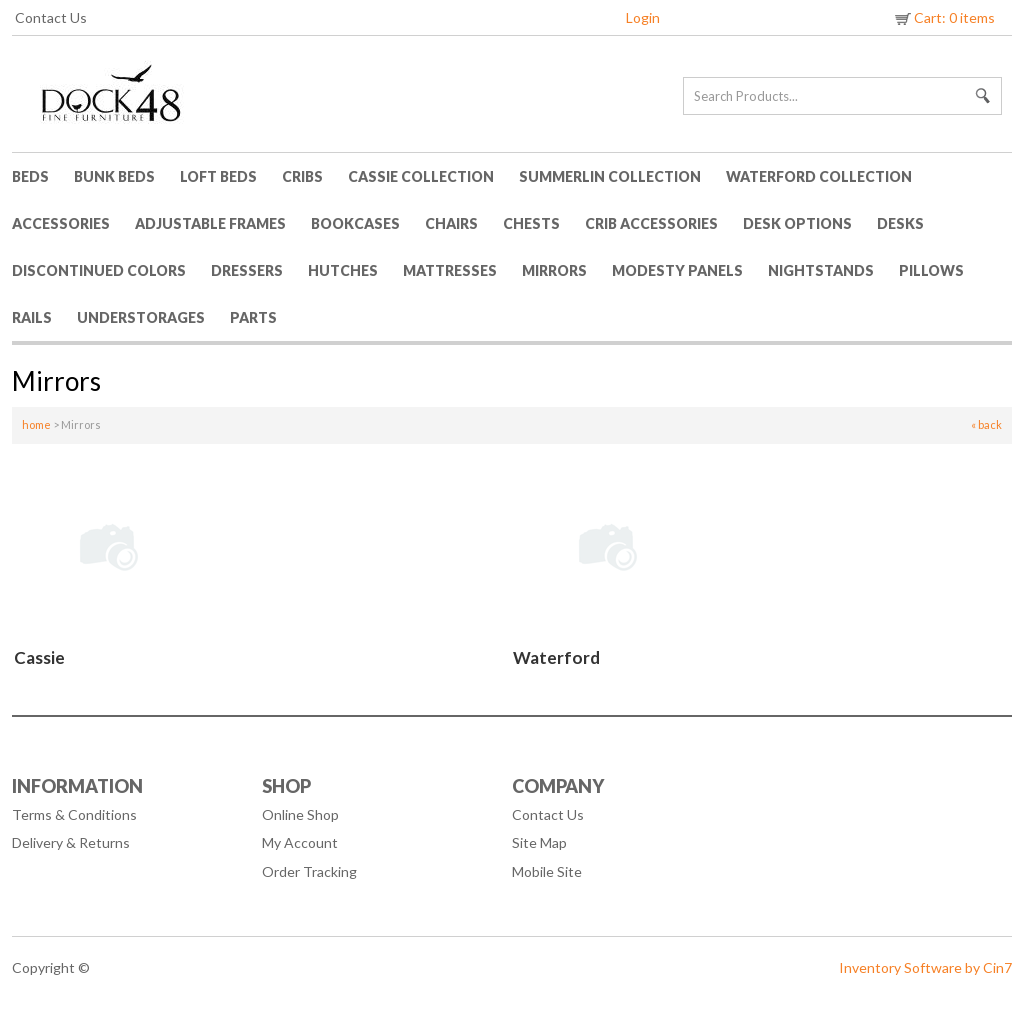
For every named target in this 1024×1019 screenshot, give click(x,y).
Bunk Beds (114, 176)
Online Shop (300, 814)
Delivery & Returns (71, 842)
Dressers (247, 270)
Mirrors (554, 270)
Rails (32, 317)
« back (986, 424)
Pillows (931, 270)
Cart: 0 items (943, 17)
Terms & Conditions (74, 814)
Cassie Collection (421, 176)
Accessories (61, 223)
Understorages (141, 317)
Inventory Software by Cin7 (925, 967)
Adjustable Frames (210, 223)
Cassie (39, 657)
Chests (531, 223)
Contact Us (51, 17)
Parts (253, 317)
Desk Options (797, 223)
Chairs (451, 223)
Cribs (302, 176)
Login (643, 17)
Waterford (556, 657)
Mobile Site (547, 871)
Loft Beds (218, 176)
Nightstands (821, 270)
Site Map (539, 842)
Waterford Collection (819, 176)
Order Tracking (309, 871)
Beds (30, 176)
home (36, 424)
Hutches (343, 270)
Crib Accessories (651, 223)
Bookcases (355, 223)
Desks (900, 223)
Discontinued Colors (99, 270)
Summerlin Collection (610, 176)
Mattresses (450, 270)
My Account (300, 842)
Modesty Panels (677, 270)
